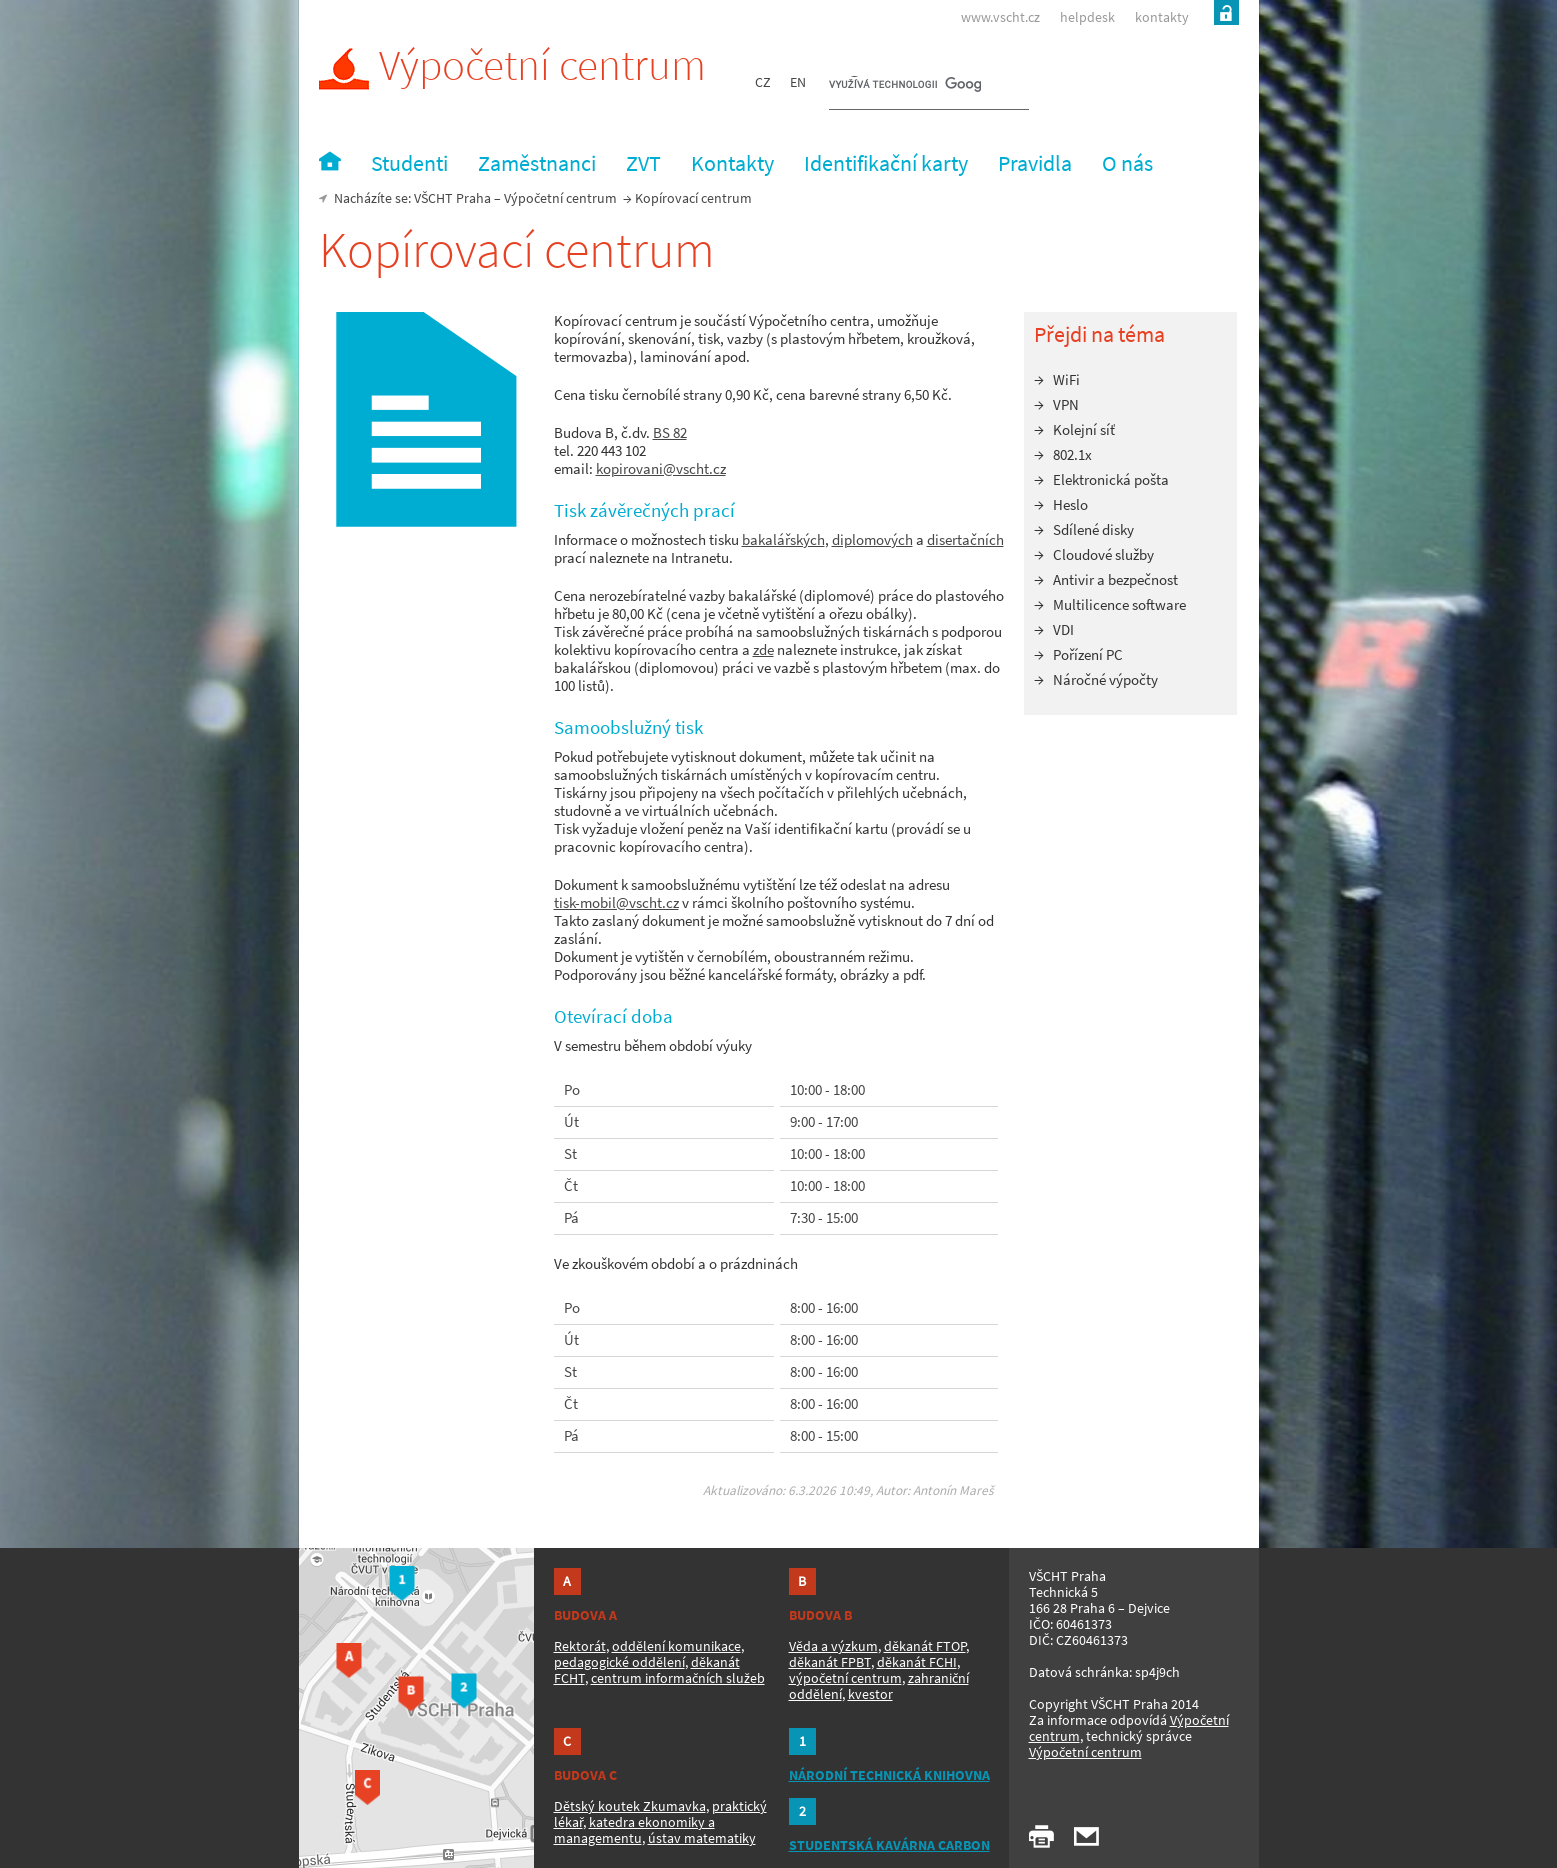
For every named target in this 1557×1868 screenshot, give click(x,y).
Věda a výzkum (833, 1646)
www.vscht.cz (1000, 17)
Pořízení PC (1088, 654)
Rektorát (580, 1646)
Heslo (1070, 504)
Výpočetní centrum (512, 65)
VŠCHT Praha (452, 198)
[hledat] (905, 86)
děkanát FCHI (917, 1662)
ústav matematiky (702, 1838)
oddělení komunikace (676, 1646)
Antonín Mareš (953, 1490)
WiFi (1066, 379)
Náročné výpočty (1105, 679)
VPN (1066, 404)
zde (763, 649)
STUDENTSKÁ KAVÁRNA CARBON (889, 1845)
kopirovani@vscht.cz (661, 468)
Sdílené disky (1093, 529)
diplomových (872, 539)
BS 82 (670, 432)
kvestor (870, 1694)
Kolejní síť (1084, 429)
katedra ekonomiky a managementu (634, 1830)
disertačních (965, 539)
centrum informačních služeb (678, 1678)
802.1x (1072, 454)
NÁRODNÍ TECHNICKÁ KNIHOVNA (889, 1775)
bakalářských (783, 539)
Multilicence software (1119, 604)
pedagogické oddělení (619, 1662)
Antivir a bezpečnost (1115, 579)
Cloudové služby (1103, 554)
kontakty (1162, 17)
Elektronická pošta (1111, 479)
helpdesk (1087, 17)
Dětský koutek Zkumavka (630, 1806)
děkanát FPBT (830, 1662)
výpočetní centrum (845, 1678)
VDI (1063, 629)
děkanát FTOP (925, 1646)
